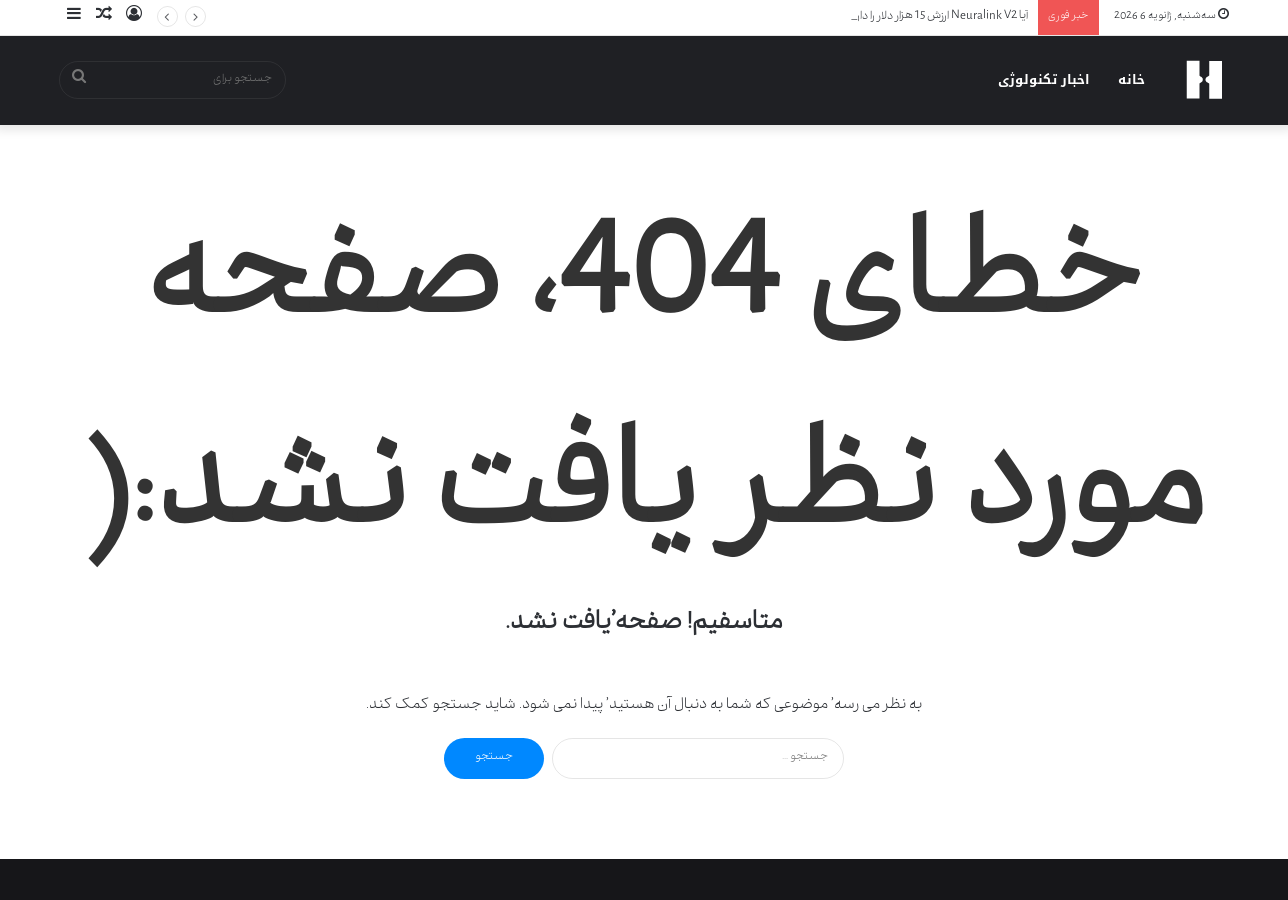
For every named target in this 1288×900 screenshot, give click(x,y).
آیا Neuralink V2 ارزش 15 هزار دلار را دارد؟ (937, 17)
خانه (1131, 79)
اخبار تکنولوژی (1044, 79)
